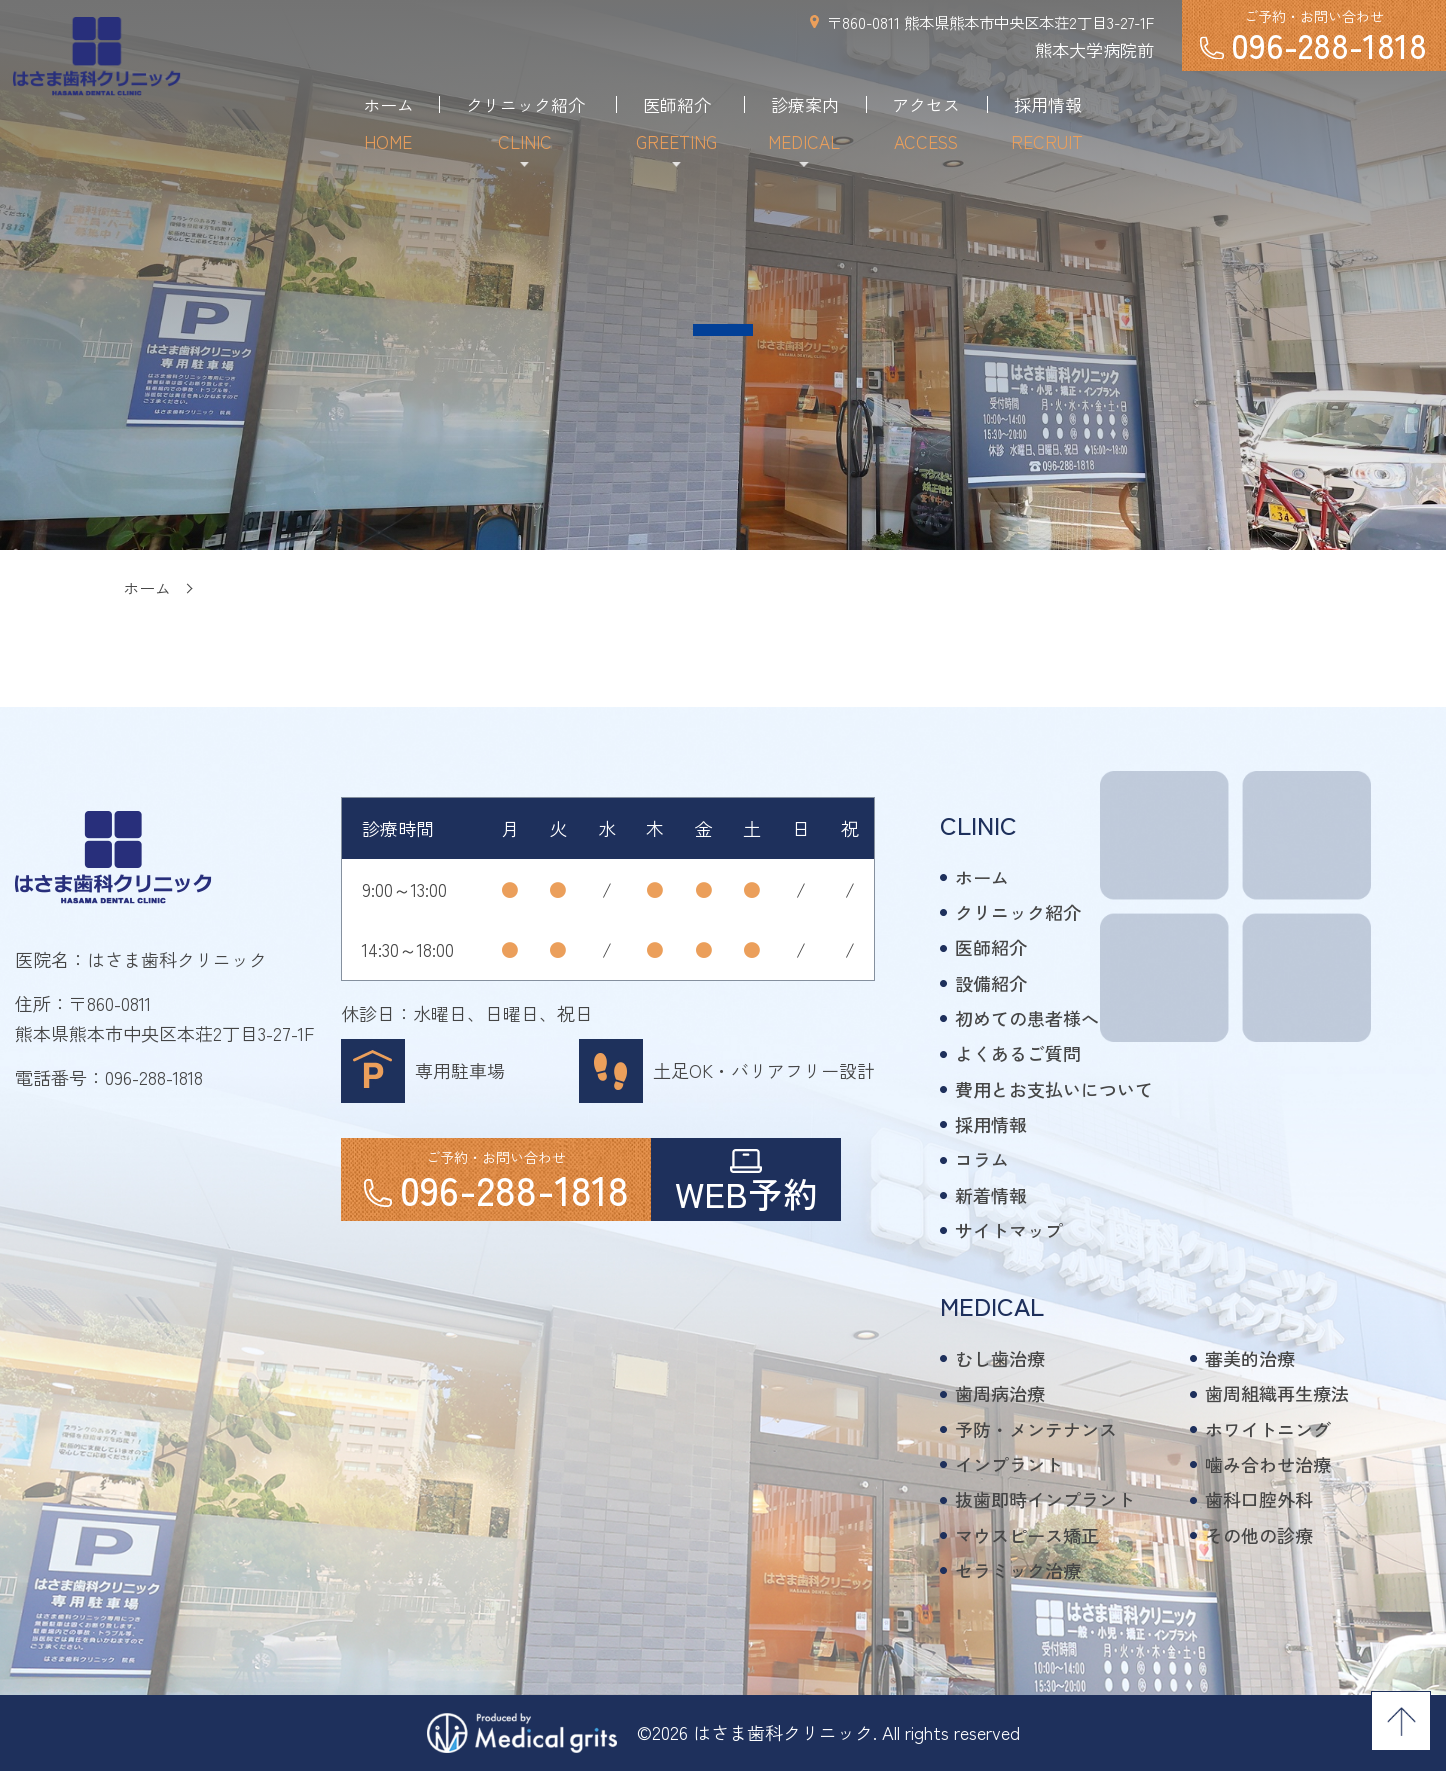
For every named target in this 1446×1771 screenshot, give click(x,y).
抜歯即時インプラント (1045, 1499)
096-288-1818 (154, 1077)
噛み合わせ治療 (1268, 1464)
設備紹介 (991, 983)
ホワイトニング (1268, 1429)
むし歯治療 (1000, 1358)
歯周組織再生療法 (1277, 1393)
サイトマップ (1009, 1230)
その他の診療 (1259, 1535)
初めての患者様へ (1027, 1018)
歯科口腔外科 (1259, 1499)
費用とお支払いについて (1054, 1089)
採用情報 (991, 1124)
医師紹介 (991, 947)
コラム (982, 1159)
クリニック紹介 (1018, 912)
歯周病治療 (1000, 1393)
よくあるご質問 (1018, 1053)
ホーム (147, 588)
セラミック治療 (1018, 1570)
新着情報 (991, 1195)
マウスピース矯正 (1027, 1535)
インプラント (1009, 1464)
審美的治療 (1250, 1358)
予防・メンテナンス (1036, 1429)
